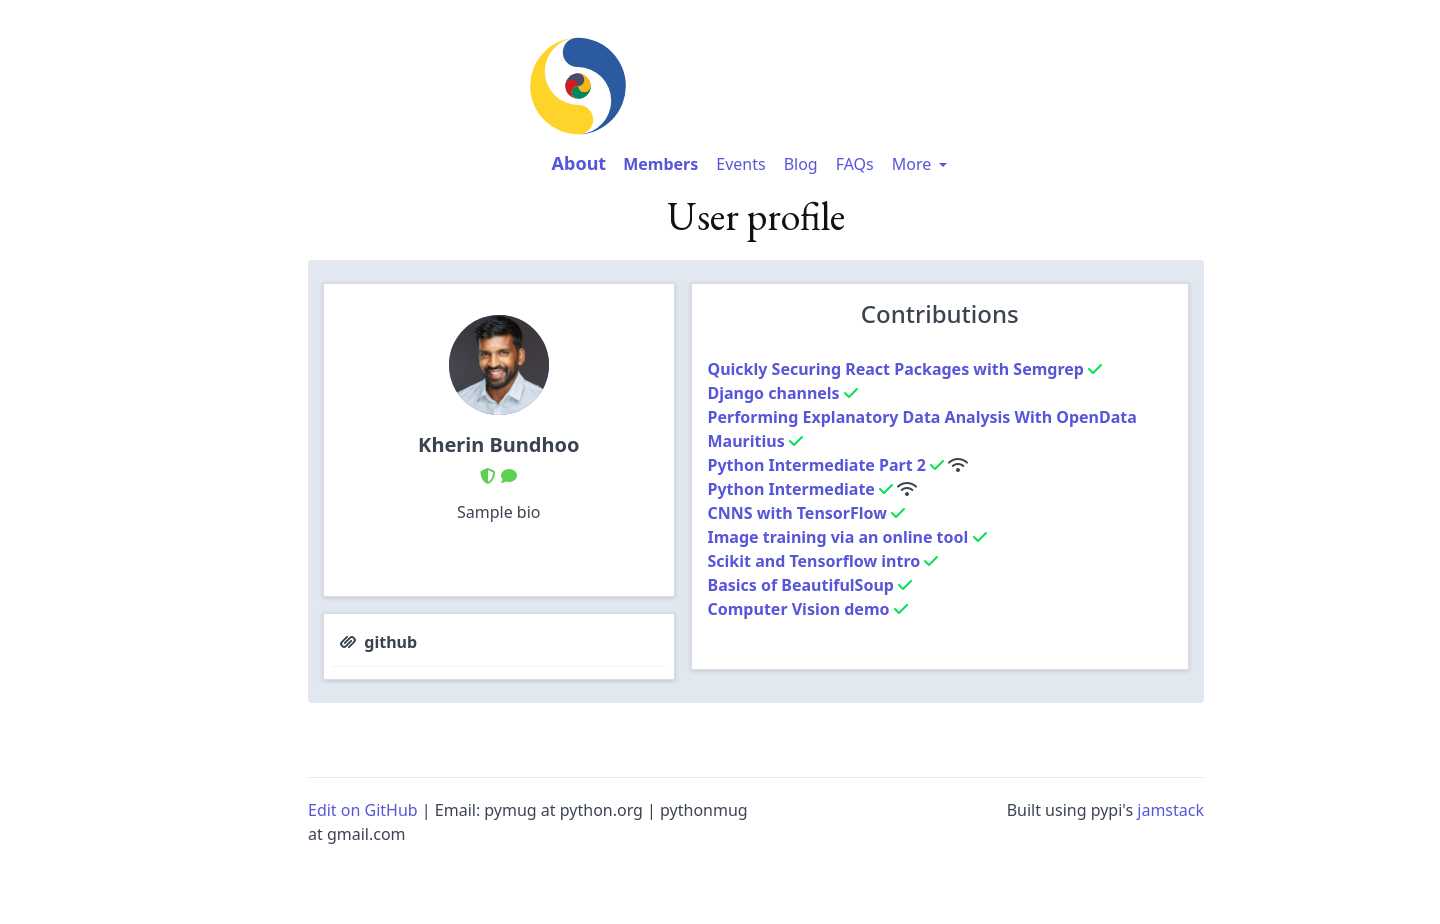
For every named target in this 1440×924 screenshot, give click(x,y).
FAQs (855, 164)
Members (660, 164)
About (579, 163)
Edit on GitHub (363, 810)
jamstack (1170, 810)
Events (740, 164)
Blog (801, 164)
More (922, 164)
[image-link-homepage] (756, 86)
